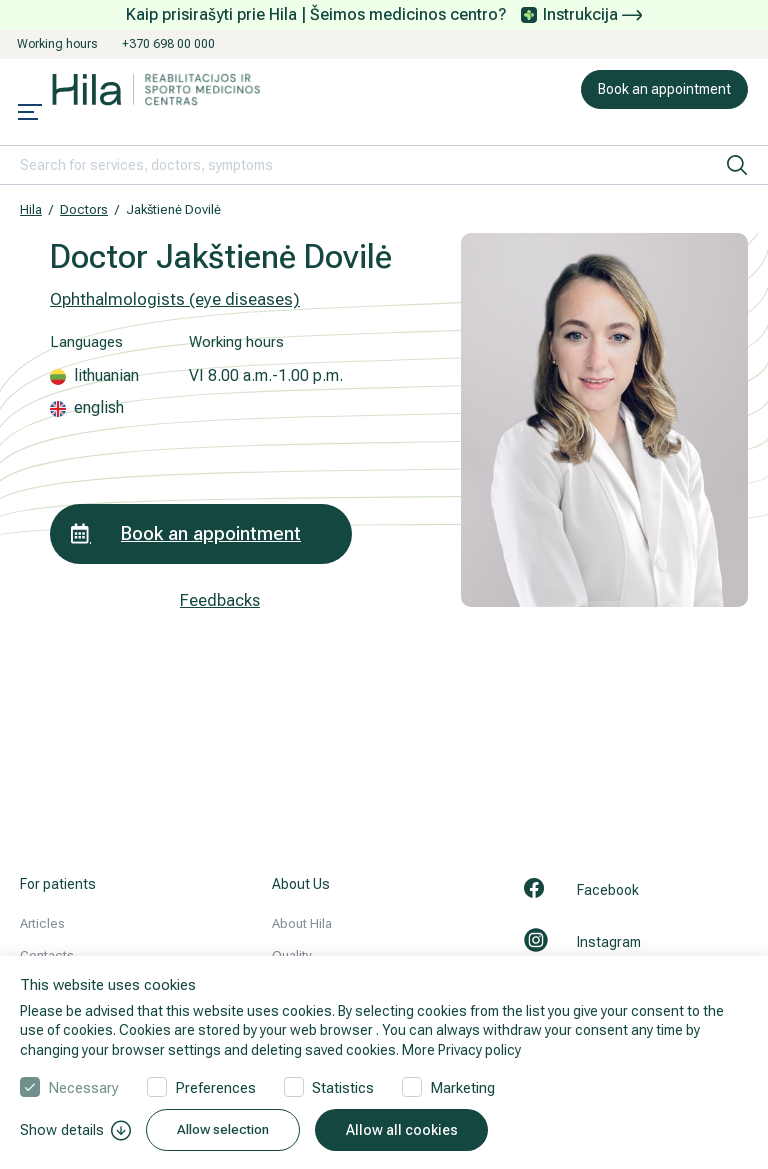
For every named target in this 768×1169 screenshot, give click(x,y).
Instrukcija (592, 14)
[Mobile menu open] (30, 114)
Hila (31, 209)
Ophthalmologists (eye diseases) (175, 299)
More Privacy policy (461, 1050)
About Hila (302, 923)
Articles (42, 923)
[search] (737, 165)
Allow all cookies (411, 1130)
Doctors (84, 209)
